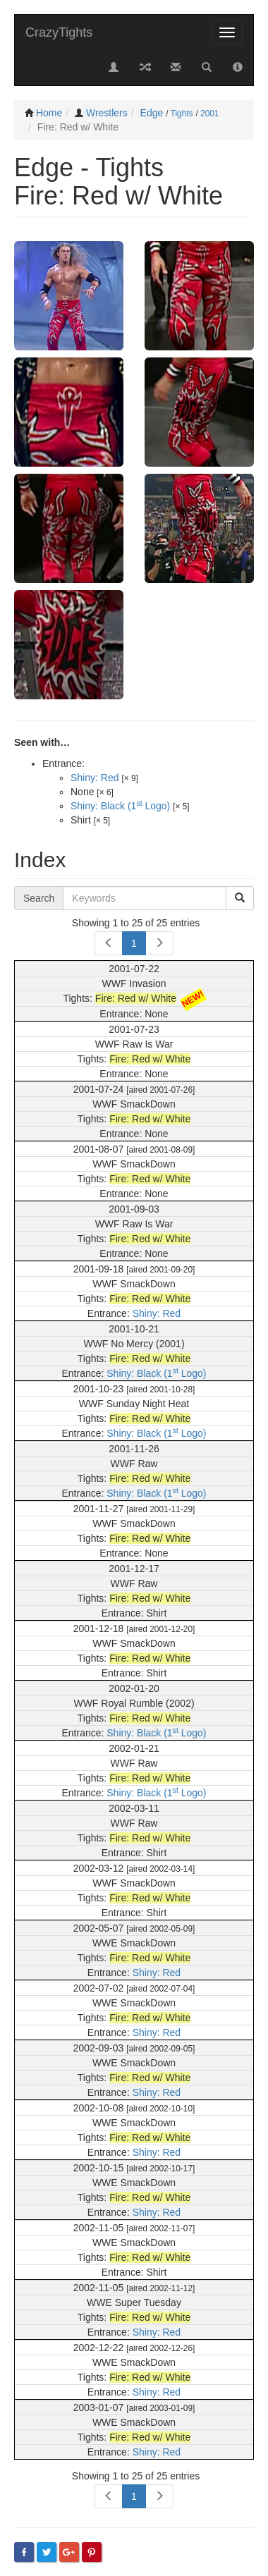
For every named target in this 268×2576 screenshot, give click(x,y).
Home (49, 112)
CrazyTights (58, 32)
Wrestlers (107, 112)
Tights (182, 113)
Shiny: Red (94, 777)
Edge (152, 112)
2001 (209, 113)
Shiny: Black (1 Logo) (120, 805)
